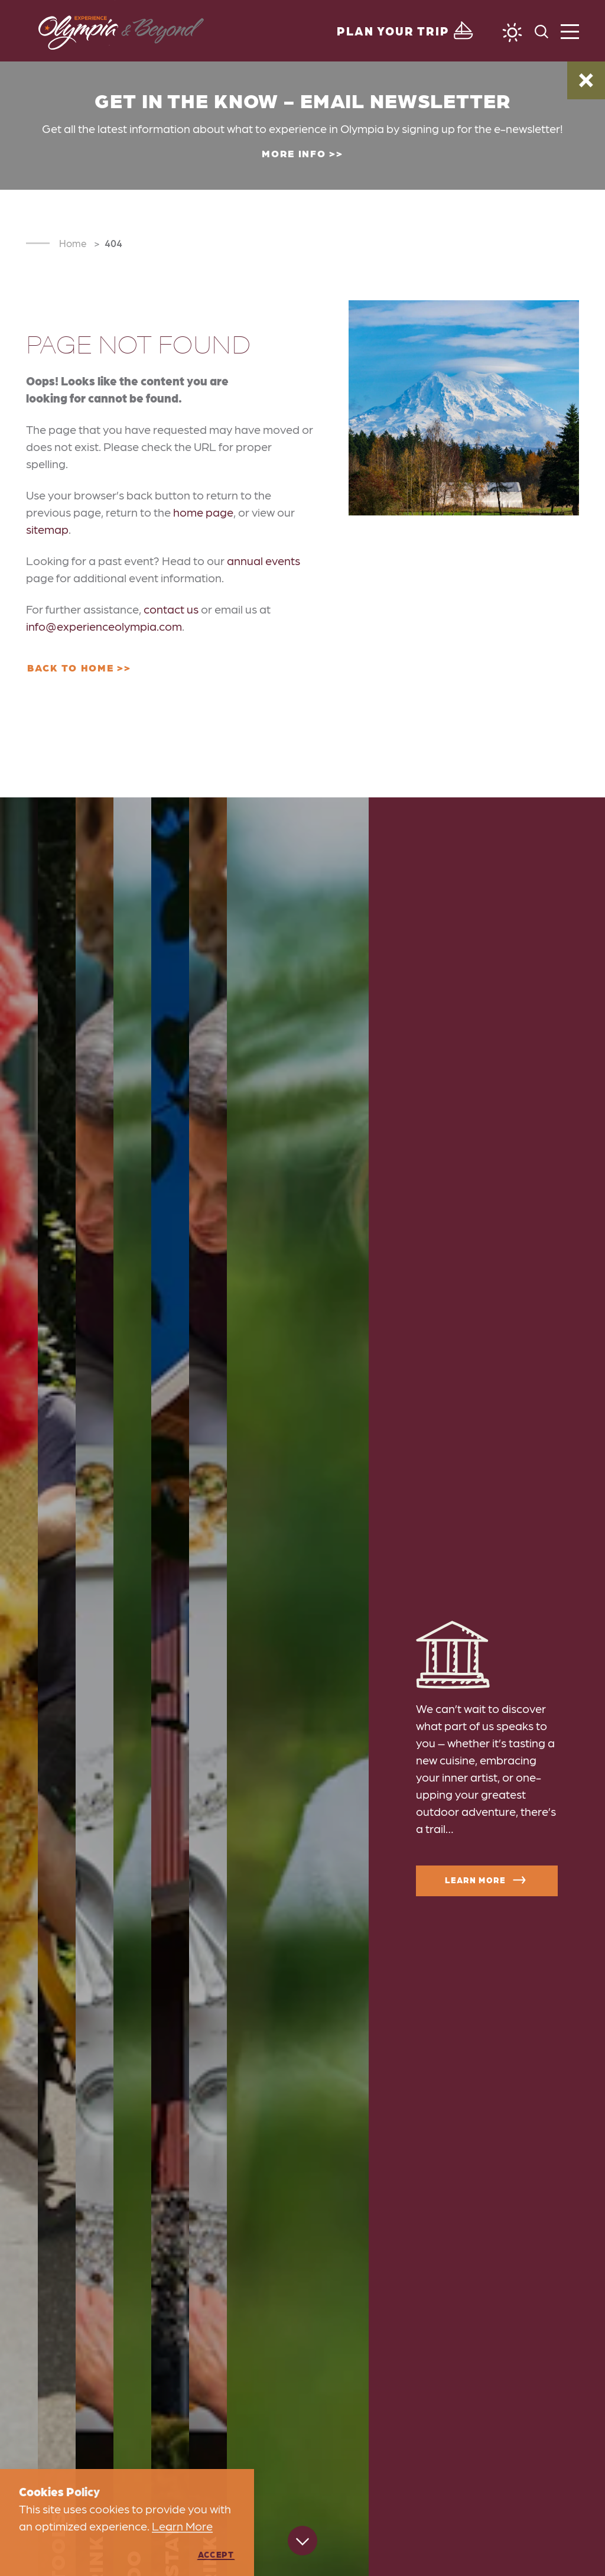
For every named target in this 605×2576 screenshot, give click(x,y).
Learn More (487, 1880)
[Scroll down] (302, 2542)
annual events (263, 560)
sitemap (47, 529)
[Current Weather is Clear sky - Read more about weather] (512, 32)
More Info (294, 153)
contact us (171, 609)
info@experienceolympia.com (104, 626)
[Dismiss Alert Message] (586, 80)
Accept (216, 2554)
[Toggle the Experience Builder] (406, 30)
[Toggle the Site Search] (541, 30)
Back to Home (70, 667)
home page (203, 512)
